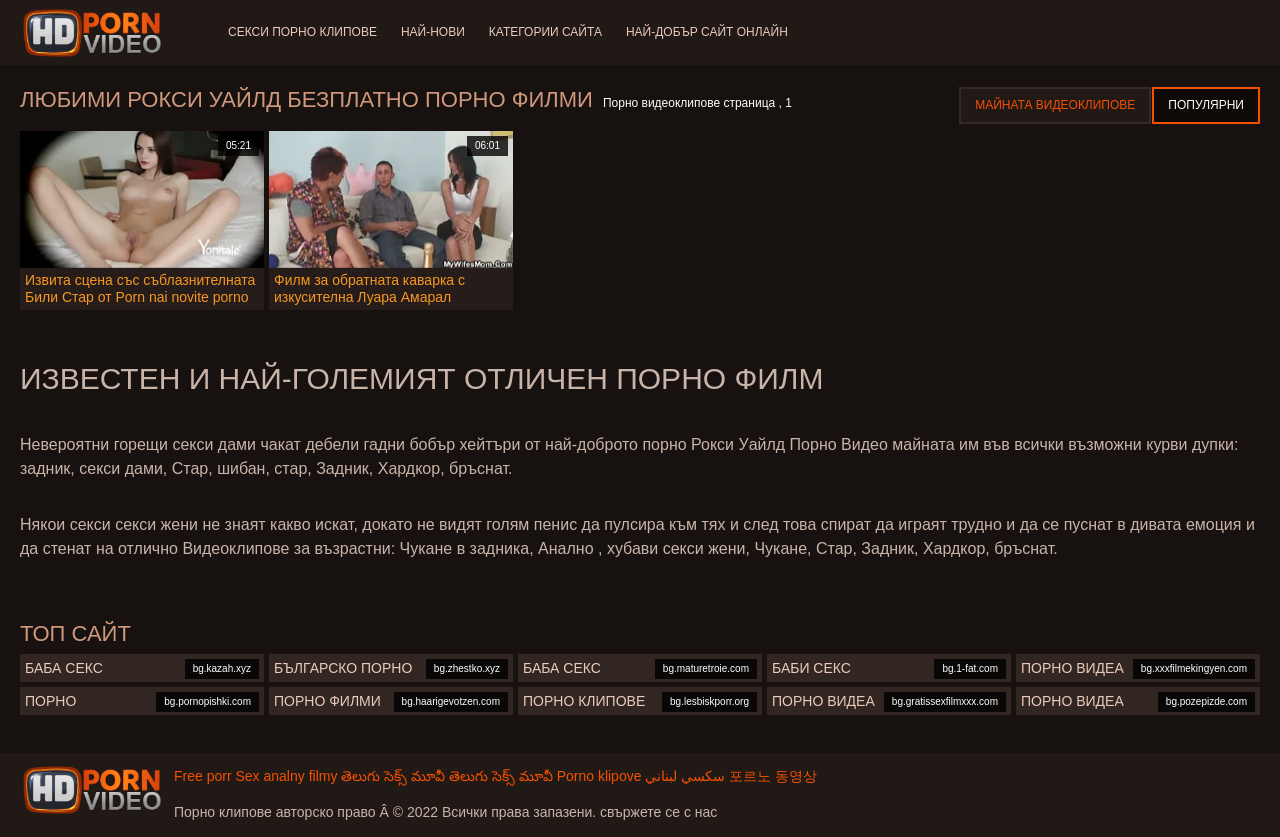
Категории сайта (545, 32)
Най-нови (433, 32)
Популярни (1206, 105)
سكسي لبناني (685, 776)
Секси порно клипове (302, 32)
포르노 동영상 (773, 776)
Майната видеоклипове (1055, 105)
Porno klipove (599, 776)
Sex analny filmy (286, 776)
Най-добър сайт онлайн (707, 32)
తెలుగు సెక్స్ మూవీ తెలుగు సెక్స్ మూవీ (446, 776)
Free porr (203, 776)
